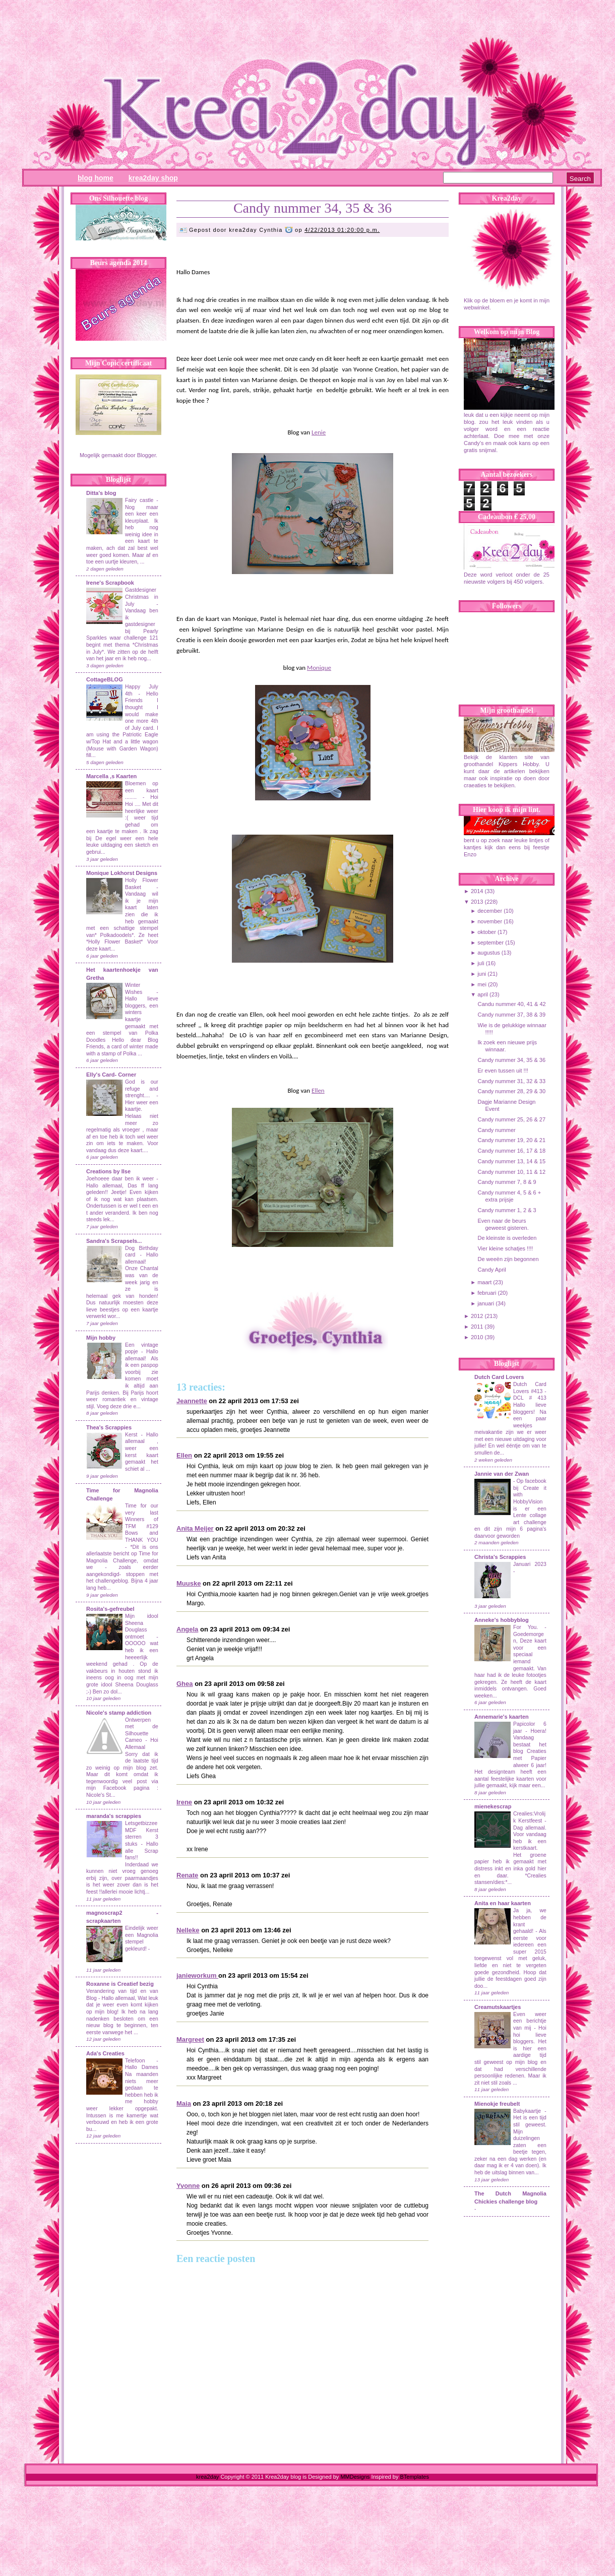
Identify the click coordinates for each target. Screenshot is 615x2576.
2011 (477, 1327)
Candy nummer (496, 1130)
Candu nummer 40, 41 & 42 (511, 1004)
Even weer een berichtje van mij (529, 2021)
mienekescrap (492, 1806)
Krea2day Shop (153, 178)
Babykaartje (528, 2111)
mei (481, 984)
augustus (488, 953)
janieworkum (197, 1975)
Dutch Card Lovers (499, 1377)
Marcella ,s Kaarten (111, 776)
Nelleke (188, 1930)
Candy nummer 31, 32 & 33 (511, 1081)
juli (480, 963)
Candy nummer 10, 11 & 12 (511, 1172)
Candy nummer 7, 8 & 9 (506, 1182)
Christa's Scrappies (500, 1557)
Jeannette (191, 1401)
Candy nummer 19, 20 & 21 (511, 1140)
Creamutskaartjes (497, 2007)
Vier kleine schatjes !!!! (505, 1248)
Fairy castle (139, 500)
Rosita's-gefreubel (110, 1609)
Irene (184, 1802)
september (490, 942)
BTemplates (414, 2477)
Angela (187, 1629)
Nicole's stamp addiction (118, 1713)
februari (486, 1293)
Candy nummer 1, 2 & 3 (506, 1210)
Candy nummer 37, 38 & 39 (511, 1015)
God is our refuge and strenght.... (141, 1088)
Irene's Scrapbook (110, 583)
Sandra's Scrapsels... (114, 1241)
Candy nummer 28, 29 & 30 (511, 1091)
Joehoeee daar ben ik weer (120, 1178)
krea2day (207, 2477)
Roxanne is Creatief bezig (120, 1984)
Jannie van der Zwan (501, 1474)
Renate (187, 1875)
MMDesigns (355, 2477)
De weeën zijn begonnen (507, 1259)
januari (485, 1303)
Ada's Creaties (105, 2053)
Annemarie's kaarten (501, 1717)
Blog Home (95, 178)
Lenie (319, 432)
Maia (183, 2103)
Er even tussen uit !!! (502, 1070)
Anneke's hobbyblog (501, 1620)
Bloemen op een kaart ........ (141, 790)
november (489, 921)
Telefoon (135, 2060)
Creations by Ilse (108, 1171)
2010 (477, 1337)
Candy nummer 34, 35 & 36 (312, 208)
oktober (486, 932)
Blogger (146, 455)
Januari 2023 (529, 1564)
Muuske (188, 1583)
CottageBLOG (104, 679)
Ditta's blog (101, 493)
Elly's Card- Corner (111, 1075)
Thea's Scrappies (109, 1427)
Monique (319, 667)
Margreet (190, 2039)
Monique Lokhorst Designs (121, 873)
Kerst (131, 1434)
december (489, 911)
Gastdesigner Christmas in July (141, 596)
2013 (477, 902)
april (482, 994)
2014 (477, 891)
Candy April (491, 1270)
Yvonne (188, 2185)
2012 (477, 1316)
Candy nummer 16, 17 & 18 (511, 1151)
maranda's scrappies (113, 1816)
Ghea (184, 1683)
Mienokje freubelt (497, 2104)
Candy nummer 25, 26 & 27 (511, 1119)
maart (484, 1282)
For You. (528, 1627)
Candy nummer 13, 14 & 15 (511, 1161)
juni (481, 974)
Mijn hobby (100, 1338)
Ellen (318, 1090)
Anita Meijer (195, 1528)
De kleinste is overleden (506, 1238)
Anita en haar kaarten (502, 1903)
